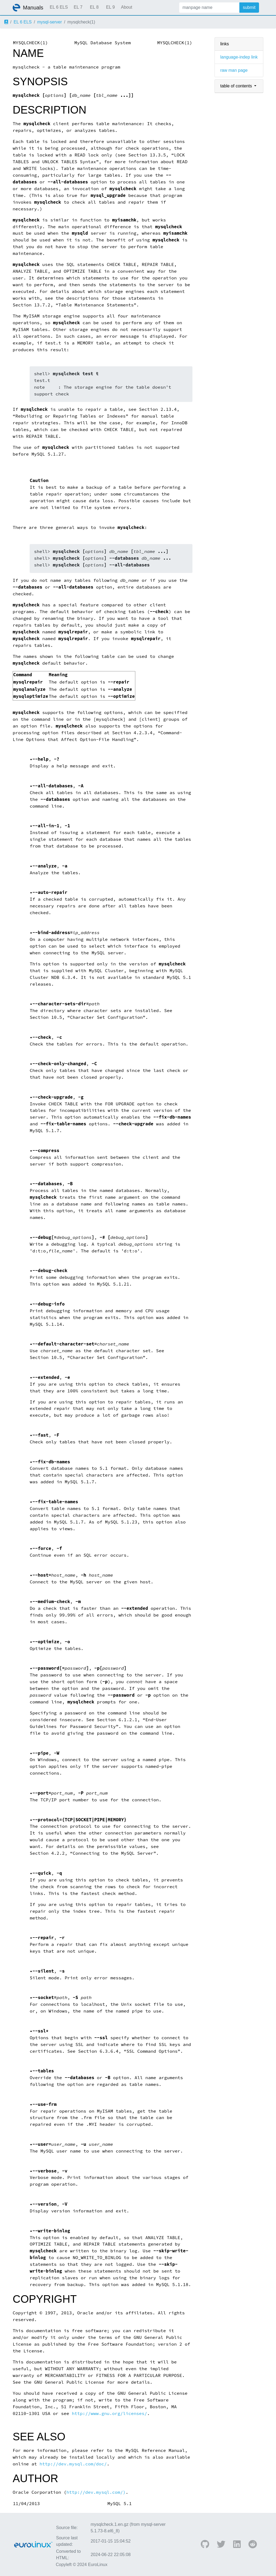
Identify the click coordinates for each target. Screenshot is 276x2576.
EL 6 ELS (59, 7)
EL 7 (78, 7)
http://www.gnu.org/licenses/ (109, 2413)
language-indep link (239, 57)
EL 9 (110, 7)
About (126, 7)
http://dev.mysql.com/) (96, 2492)
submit (249, 7)
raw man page (233, 70)
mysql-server (49, 22)
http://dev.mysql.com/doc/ (73, 2464)
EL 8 (94, 7)
